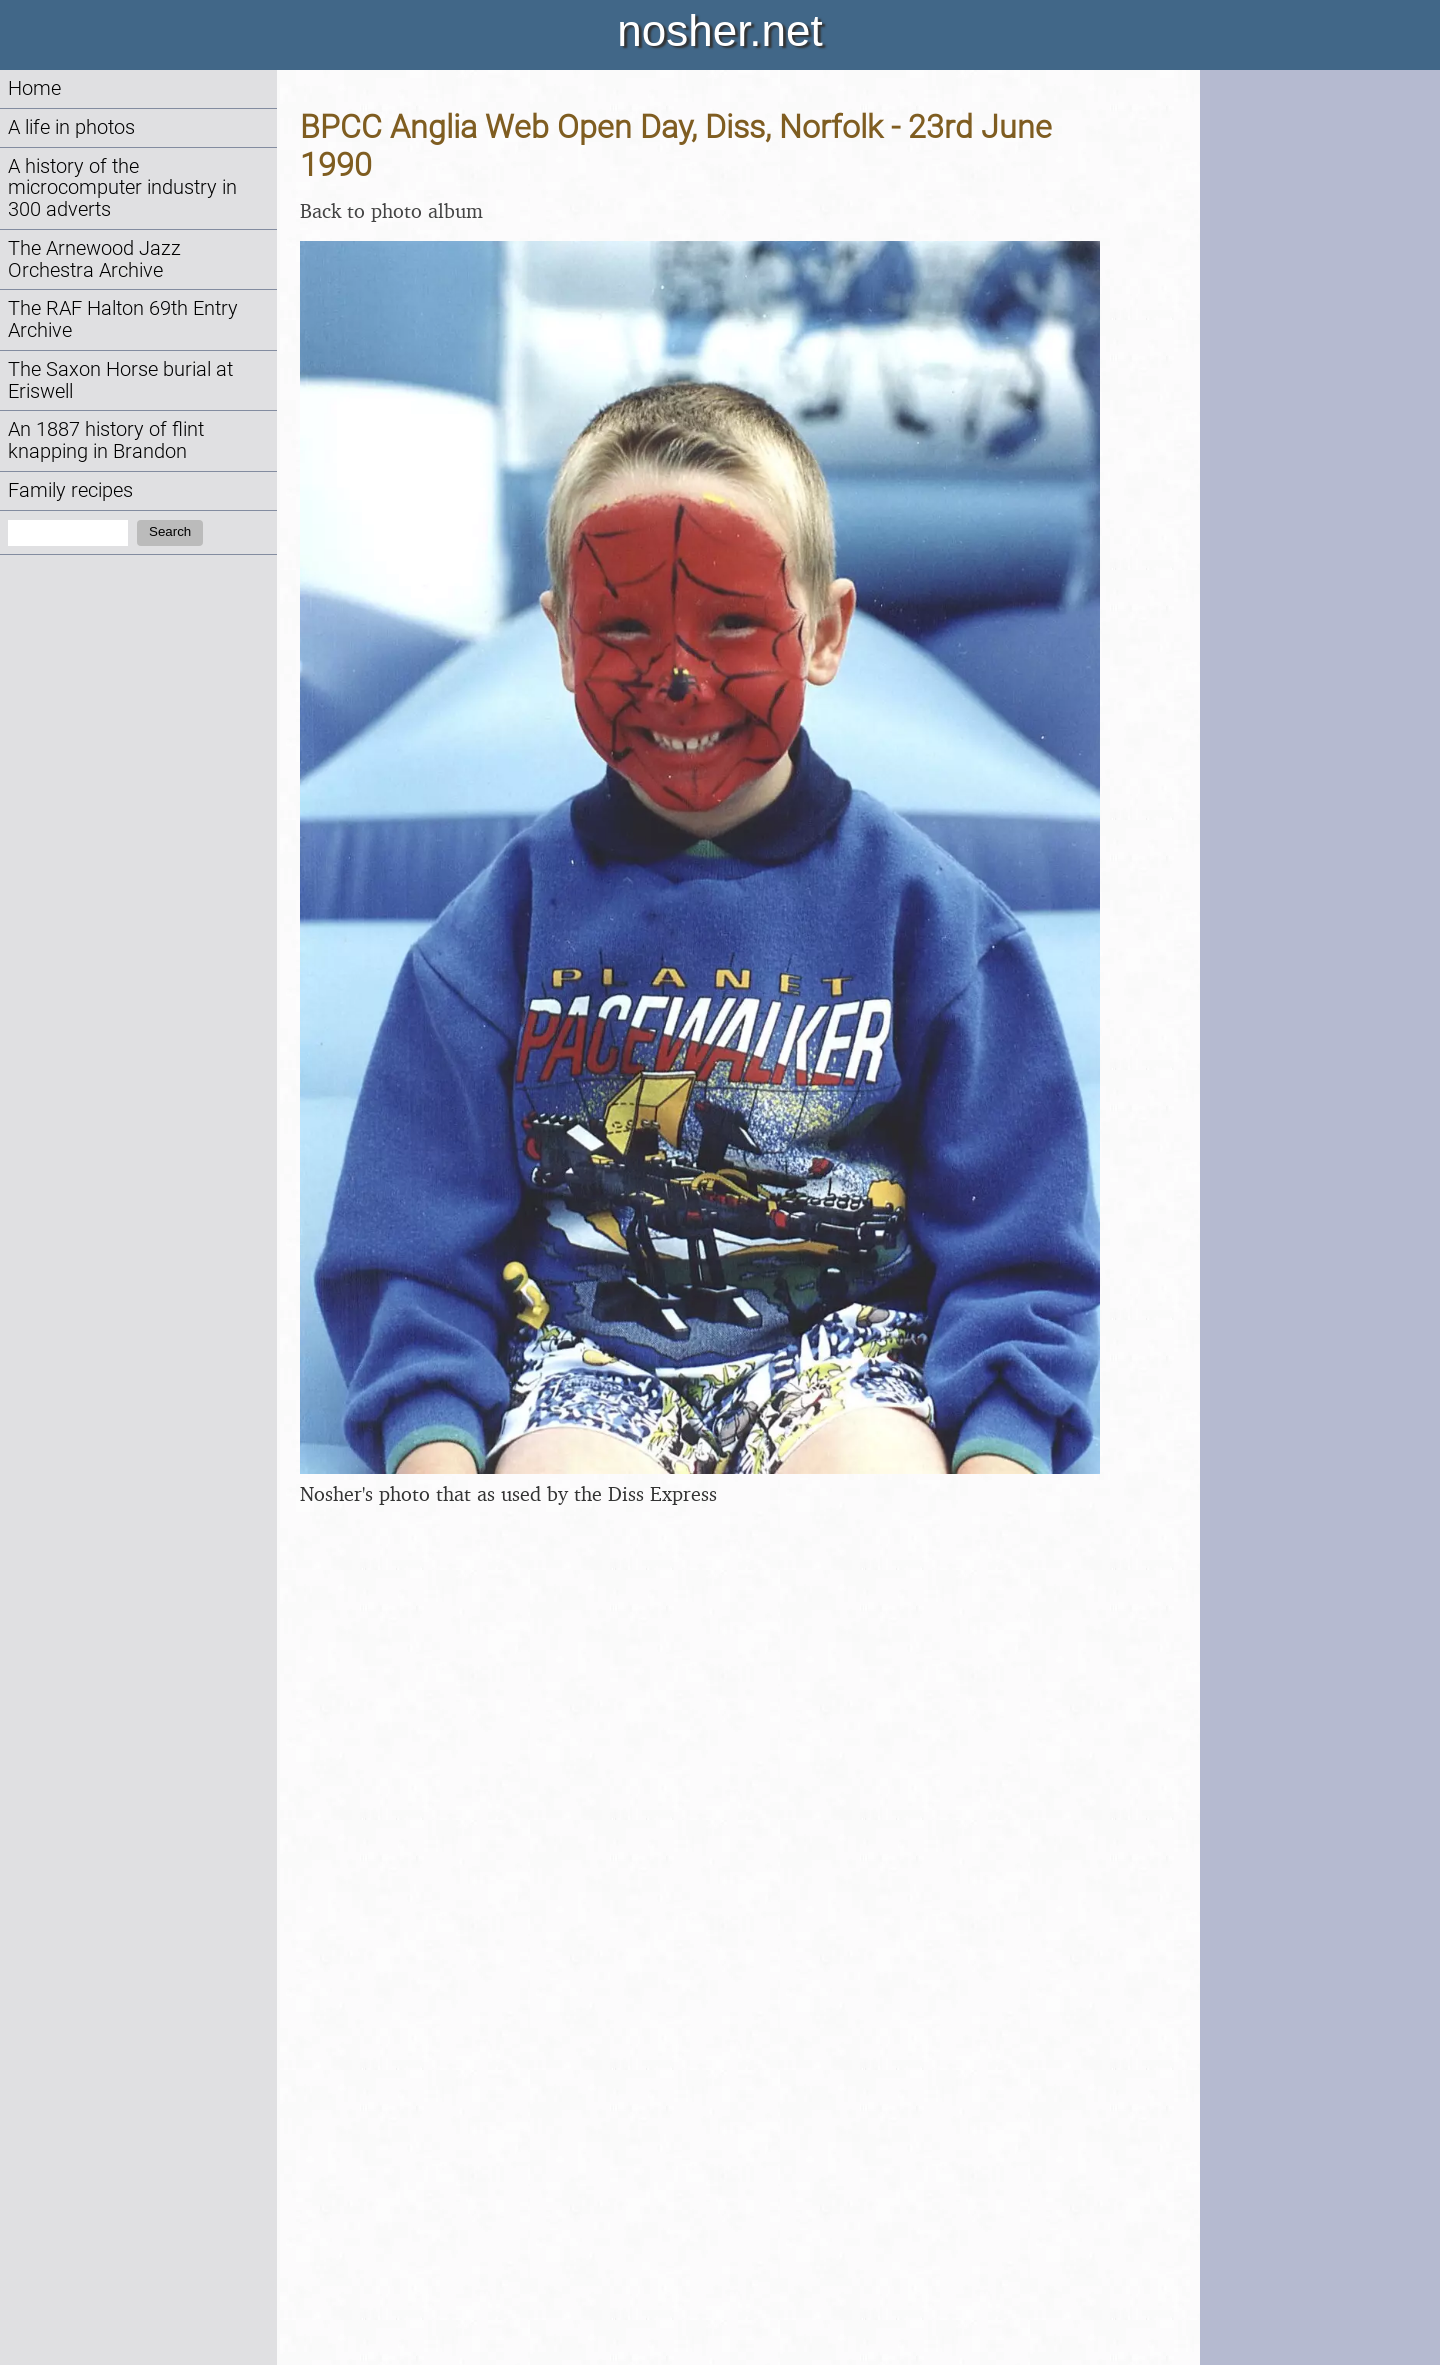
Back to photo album (391, 210)
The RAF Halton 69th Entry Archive (123, 319)
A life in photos (71, 127)
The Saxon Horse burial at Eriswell (120, 380)
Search (170, 531)
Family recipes (70, 490)
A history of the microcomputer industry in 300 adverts (122, 188)
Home (34, 88)
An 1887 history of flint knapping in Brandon (106, 440)
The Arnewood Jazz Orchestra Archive (94, 259)
